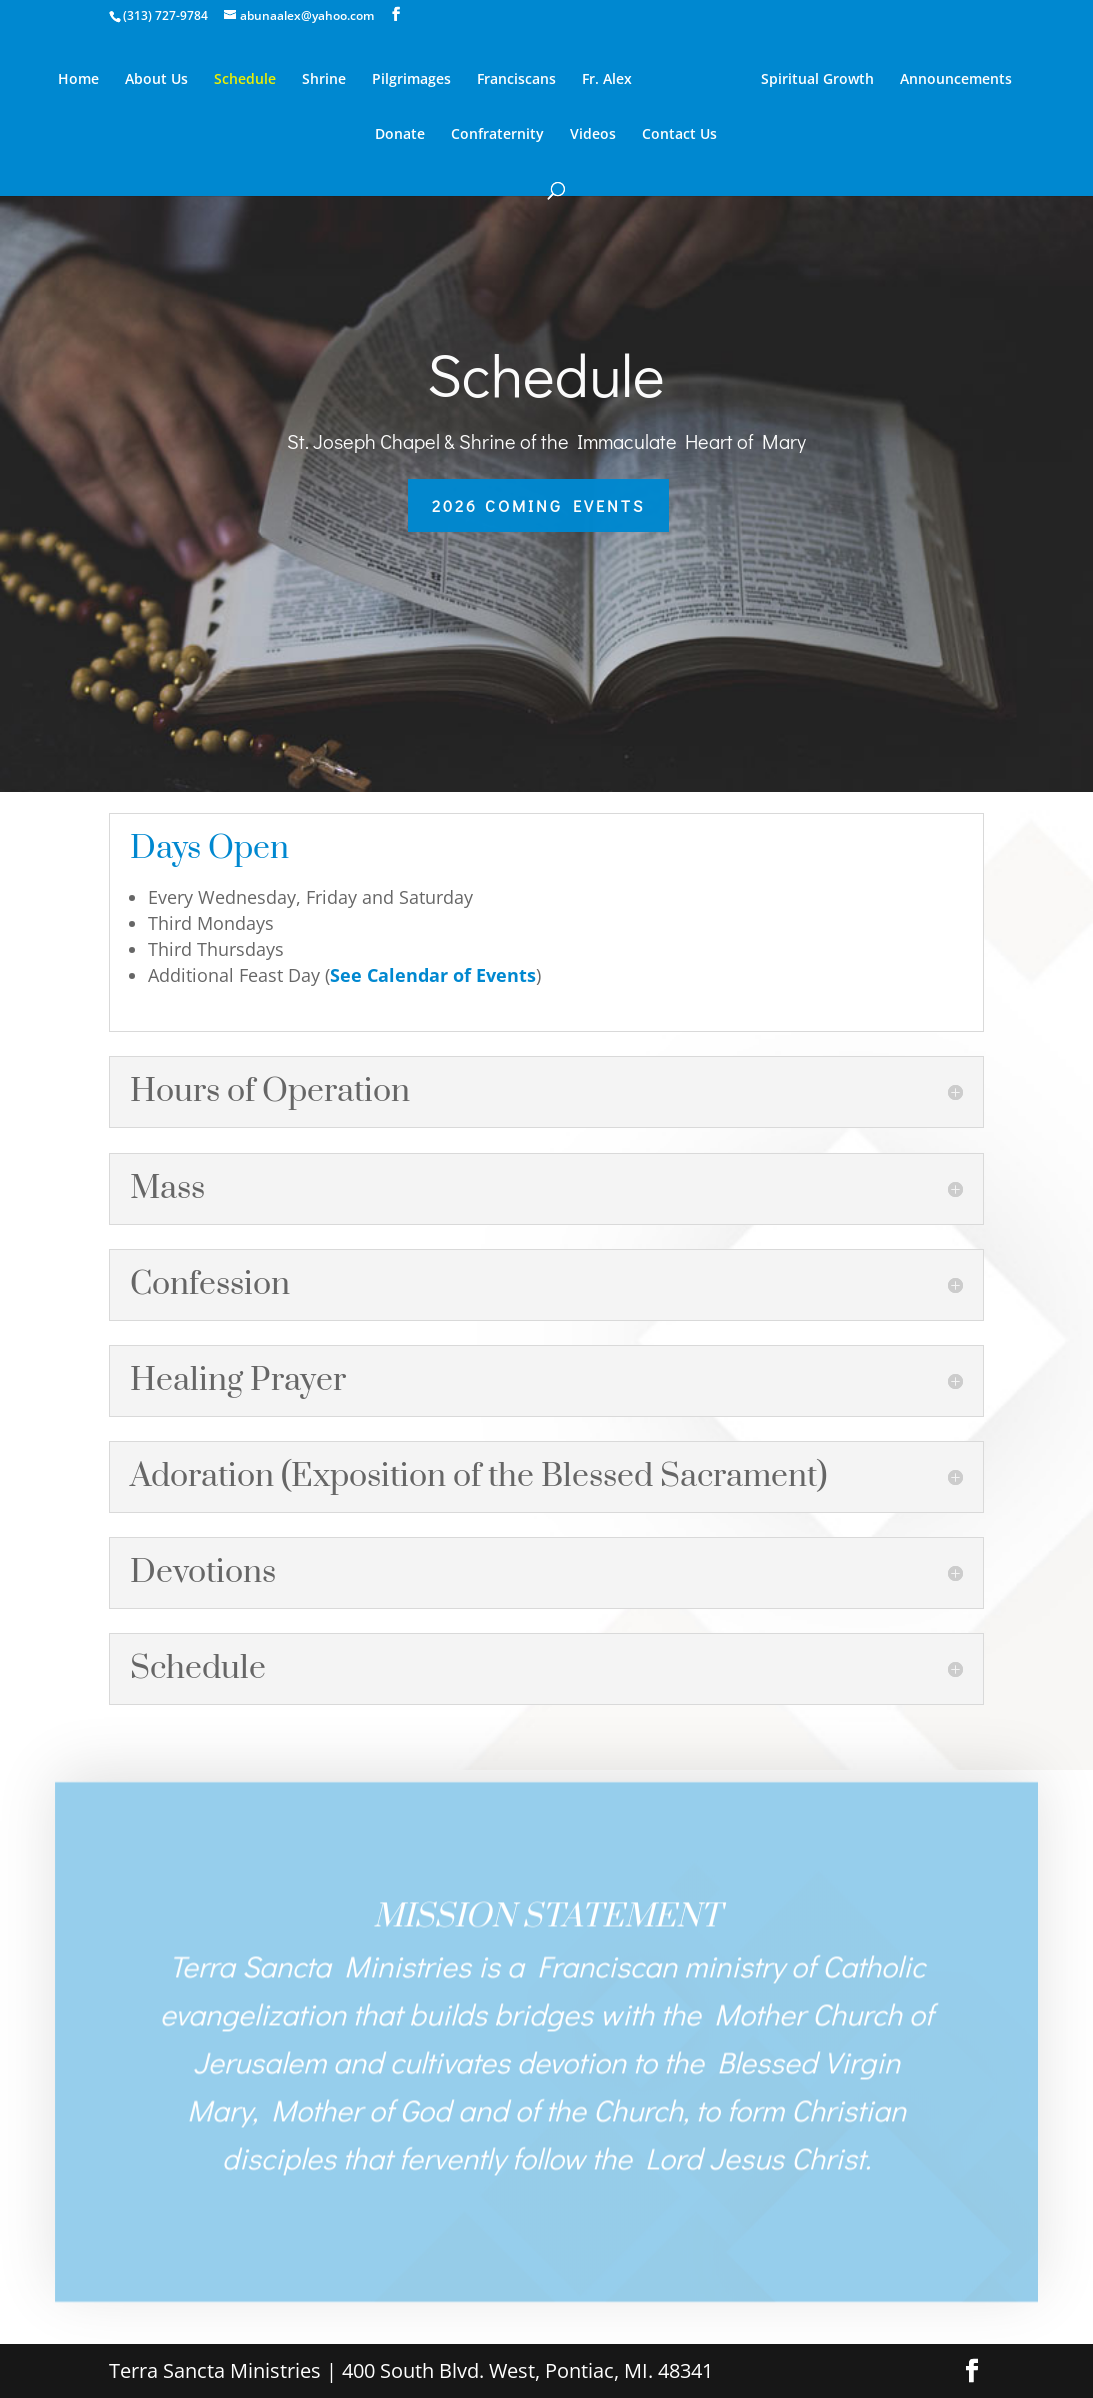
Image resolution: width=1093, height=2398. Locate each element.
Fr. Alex (607, 80)
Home (78, 80)
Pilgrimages (411, 80)
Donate (400, 135)
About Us (156, 80)
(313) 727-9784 (165, 15)
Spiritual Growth (817, 80)
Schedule (245, 80)
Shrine (324, 80)
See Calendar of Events (433, 975)
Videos (593, 135)
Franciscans (516, 80)
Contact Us (679, 135)
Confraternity (497, 135)
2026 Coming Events (538, 505)
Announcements (956, 80)
